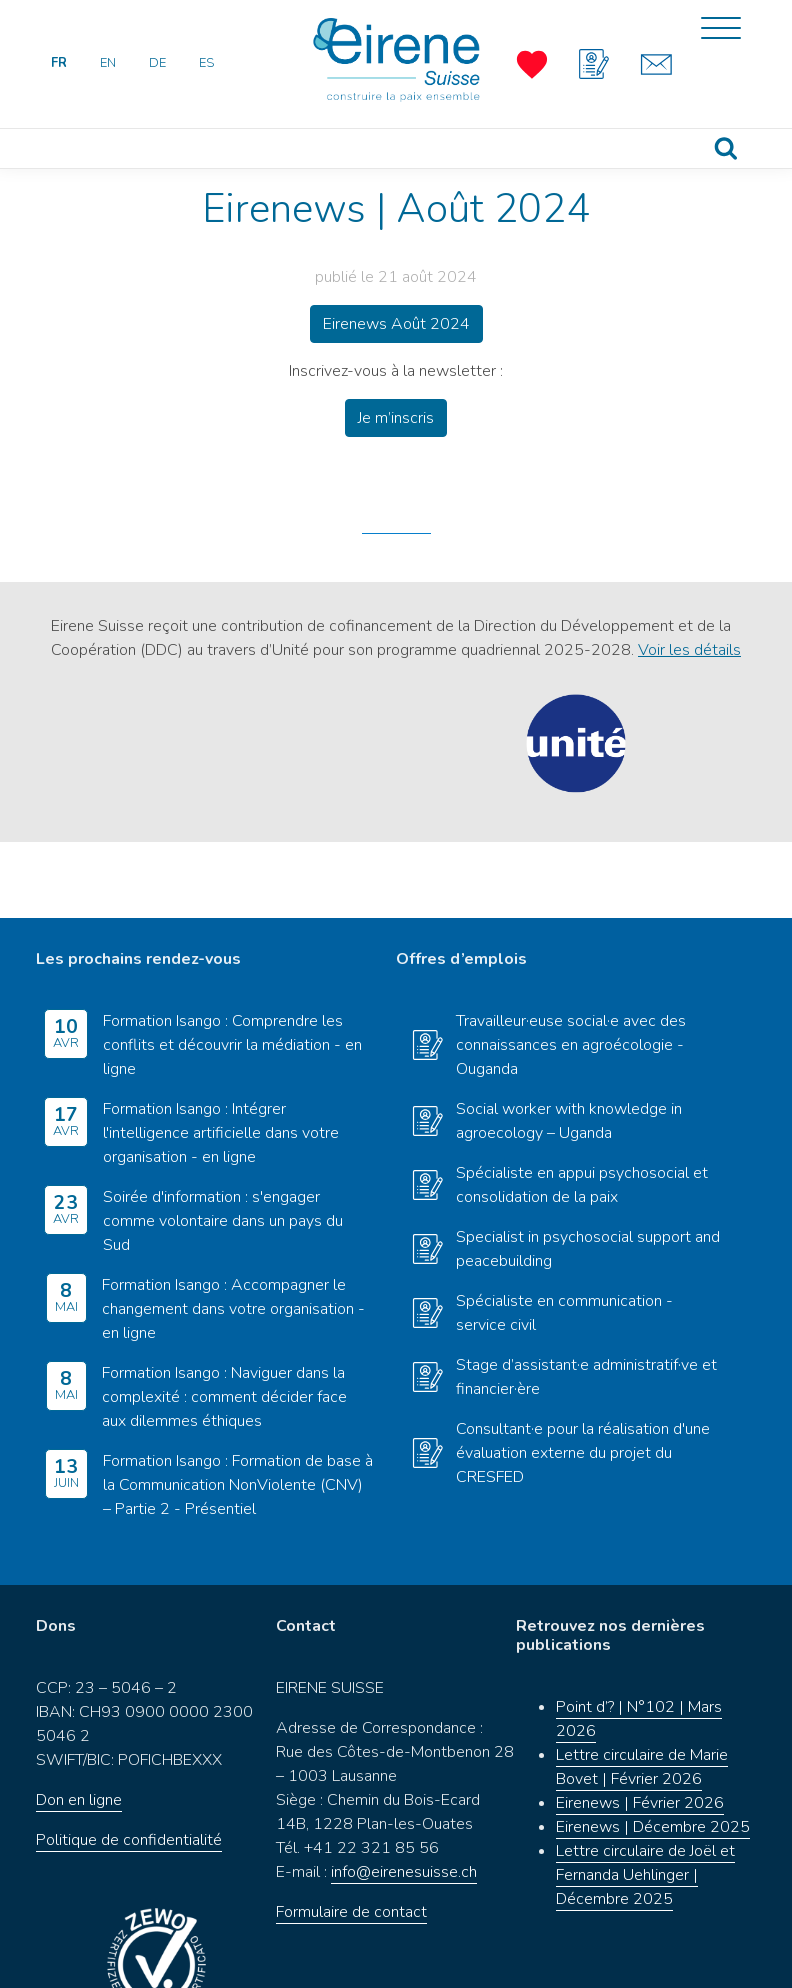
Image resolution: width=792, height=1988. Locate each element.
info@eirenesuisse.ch (404, 1797)
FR (59, 63)
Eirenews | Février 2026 (640, 1728)
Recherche (726, 148)
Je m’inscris (396, 418)
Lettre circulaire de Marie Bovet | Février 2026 (642, 1692)
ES (206, 63)
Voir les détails (689, 650)
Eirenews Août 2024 (396, 324)
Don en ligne (79, 1725)
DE (157, 63)
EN (108, 63)
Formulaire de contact (351, 1837)
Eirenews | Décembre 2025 (653, 1752)
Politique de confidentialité (129, 1765)
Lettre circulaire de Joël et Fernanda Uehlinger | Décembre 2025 (645, 1800)
